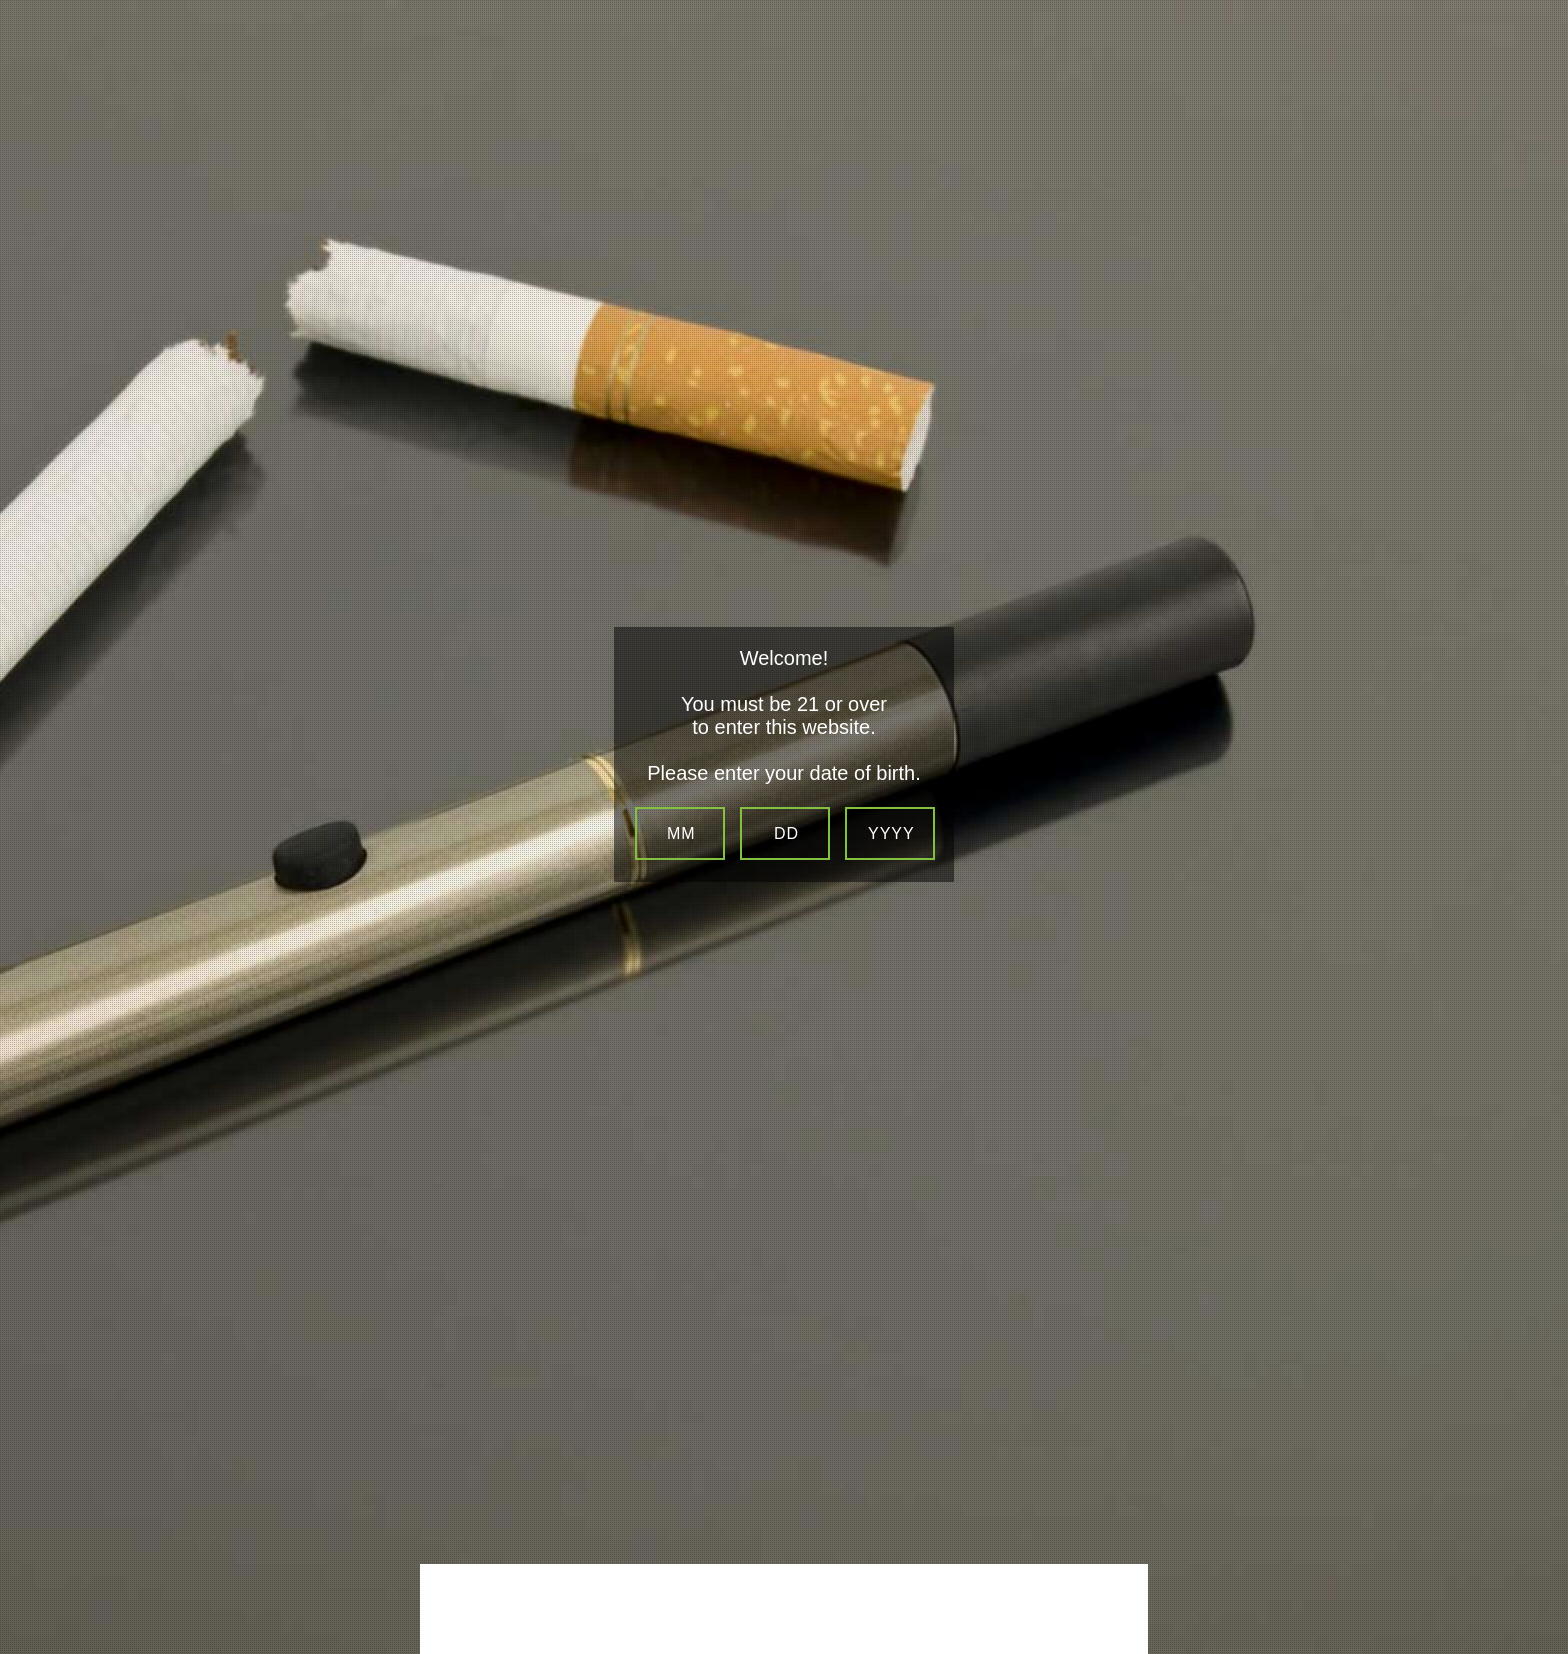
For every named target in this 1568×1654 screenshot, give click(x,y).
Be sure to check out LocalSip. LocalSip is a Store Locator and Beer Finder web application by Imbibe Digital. (1533, 1649)
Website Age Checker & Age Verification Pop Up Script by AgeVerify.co (1544, 1630)
